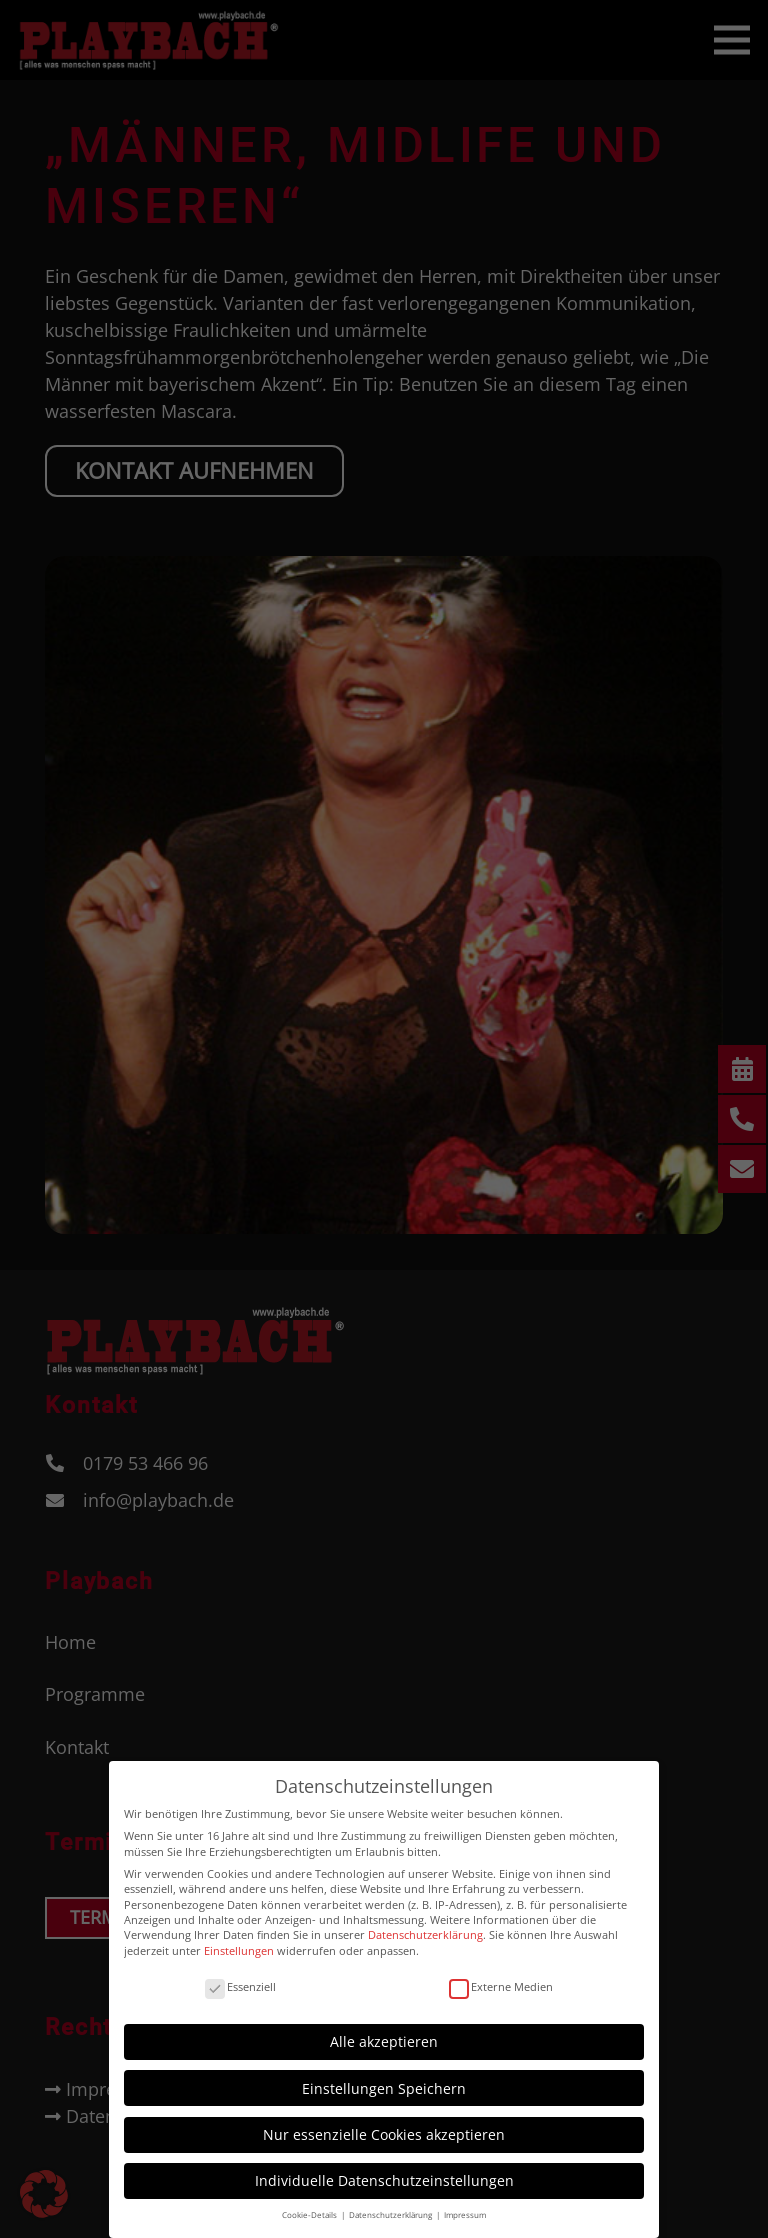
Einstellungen (239, 1940)
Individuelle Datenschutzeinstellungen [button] (384, 2171)
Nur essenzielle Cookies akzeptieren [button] (384, 2124)
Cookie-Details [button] (310, 2205)
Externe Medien (501, 1976)
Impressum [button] (465, 2205)
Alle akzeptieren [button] (384, 2032)
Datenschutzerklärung (425, 1925)
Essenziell (240, 1976)
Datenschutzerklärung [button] (391, 2205)
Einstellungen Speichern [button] (384, 2078)
